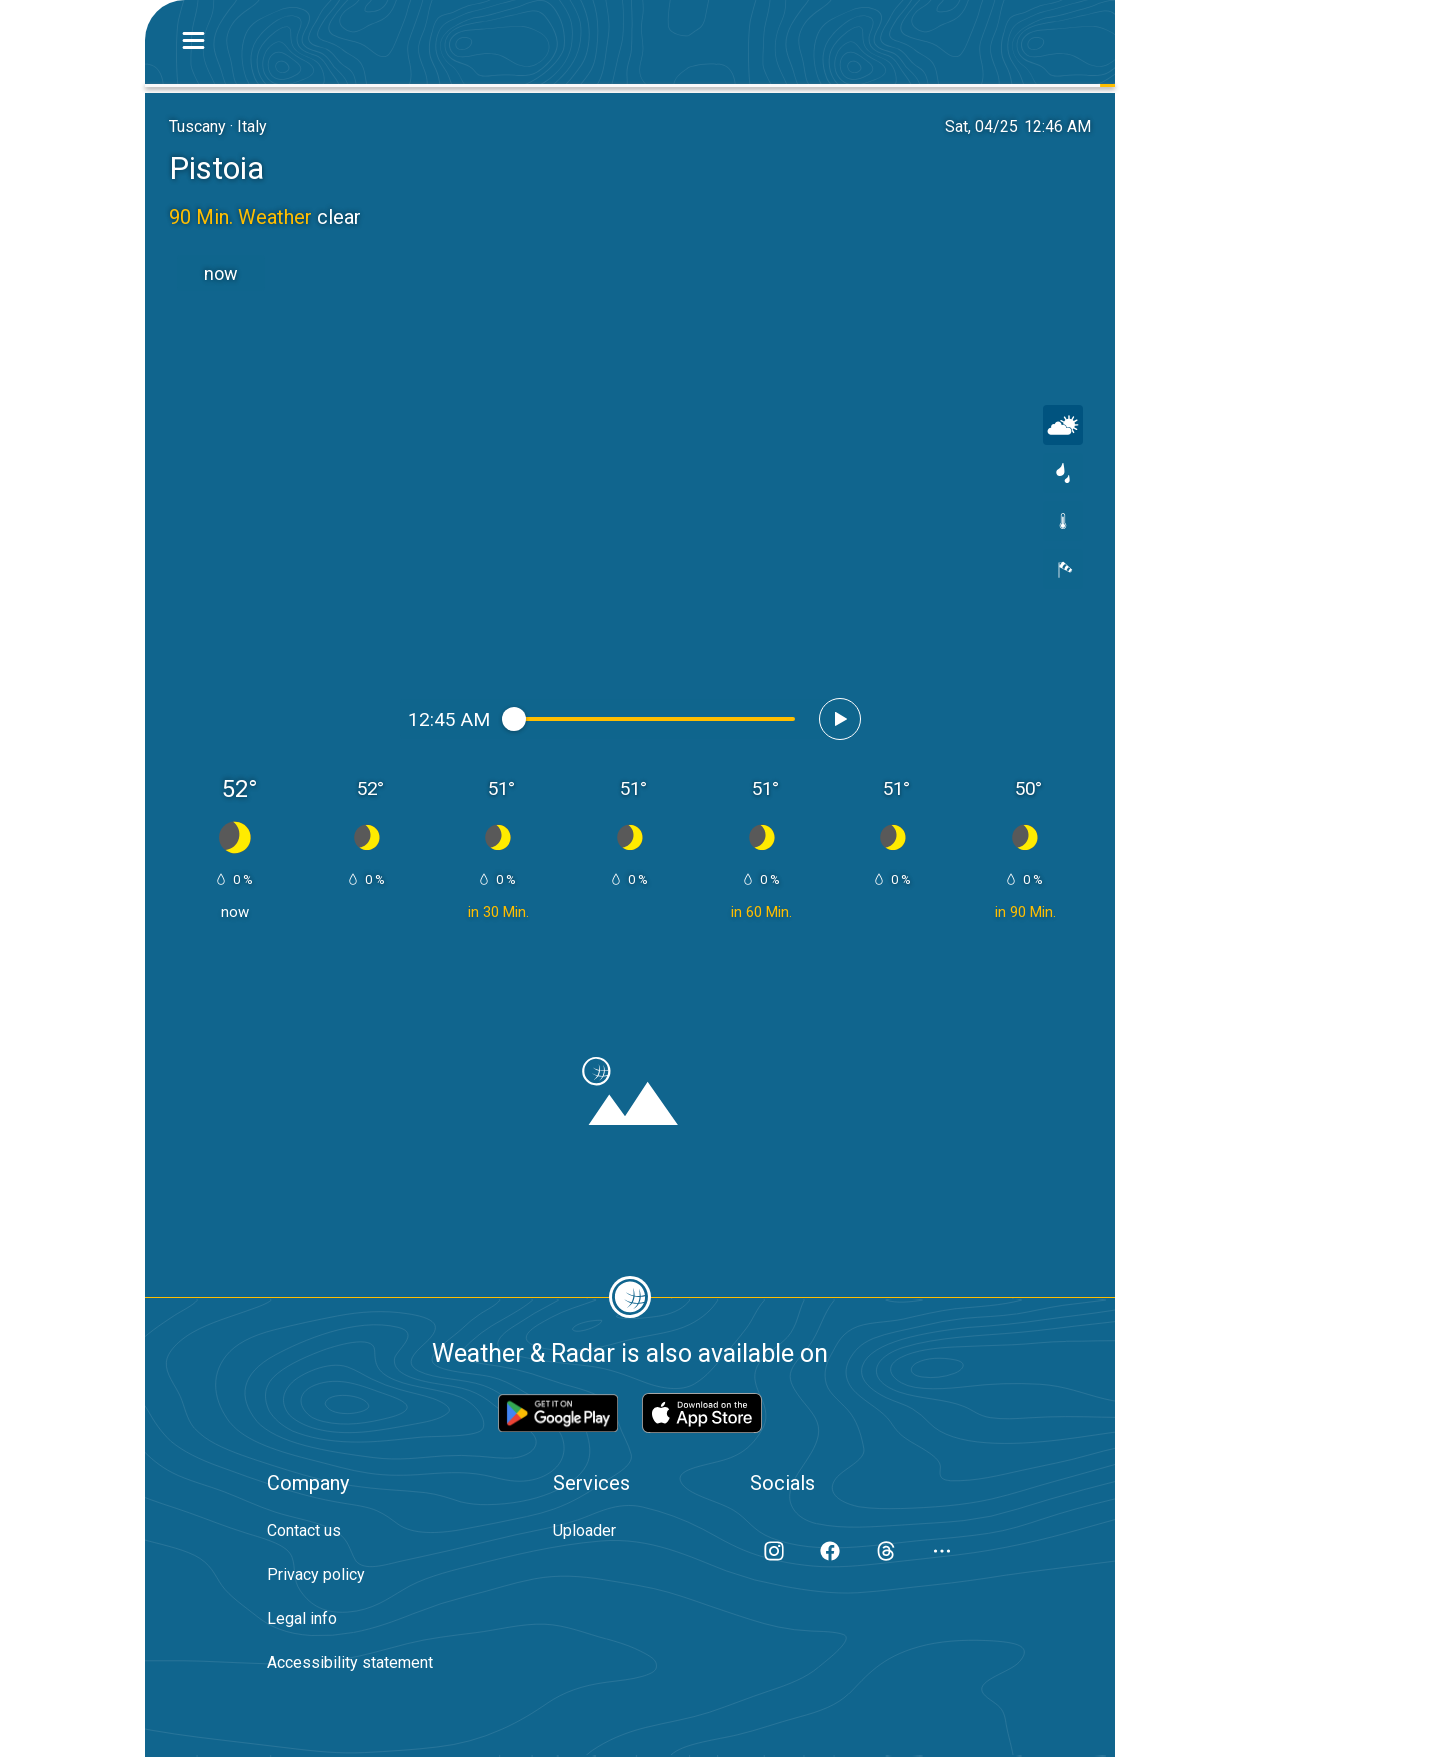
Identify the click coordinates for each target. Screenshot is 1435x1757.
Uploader (584, 1530)
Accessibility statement (350, 1662)
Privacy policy (316, 1574)
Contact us (304, 1530)
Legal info (302, 1618)
